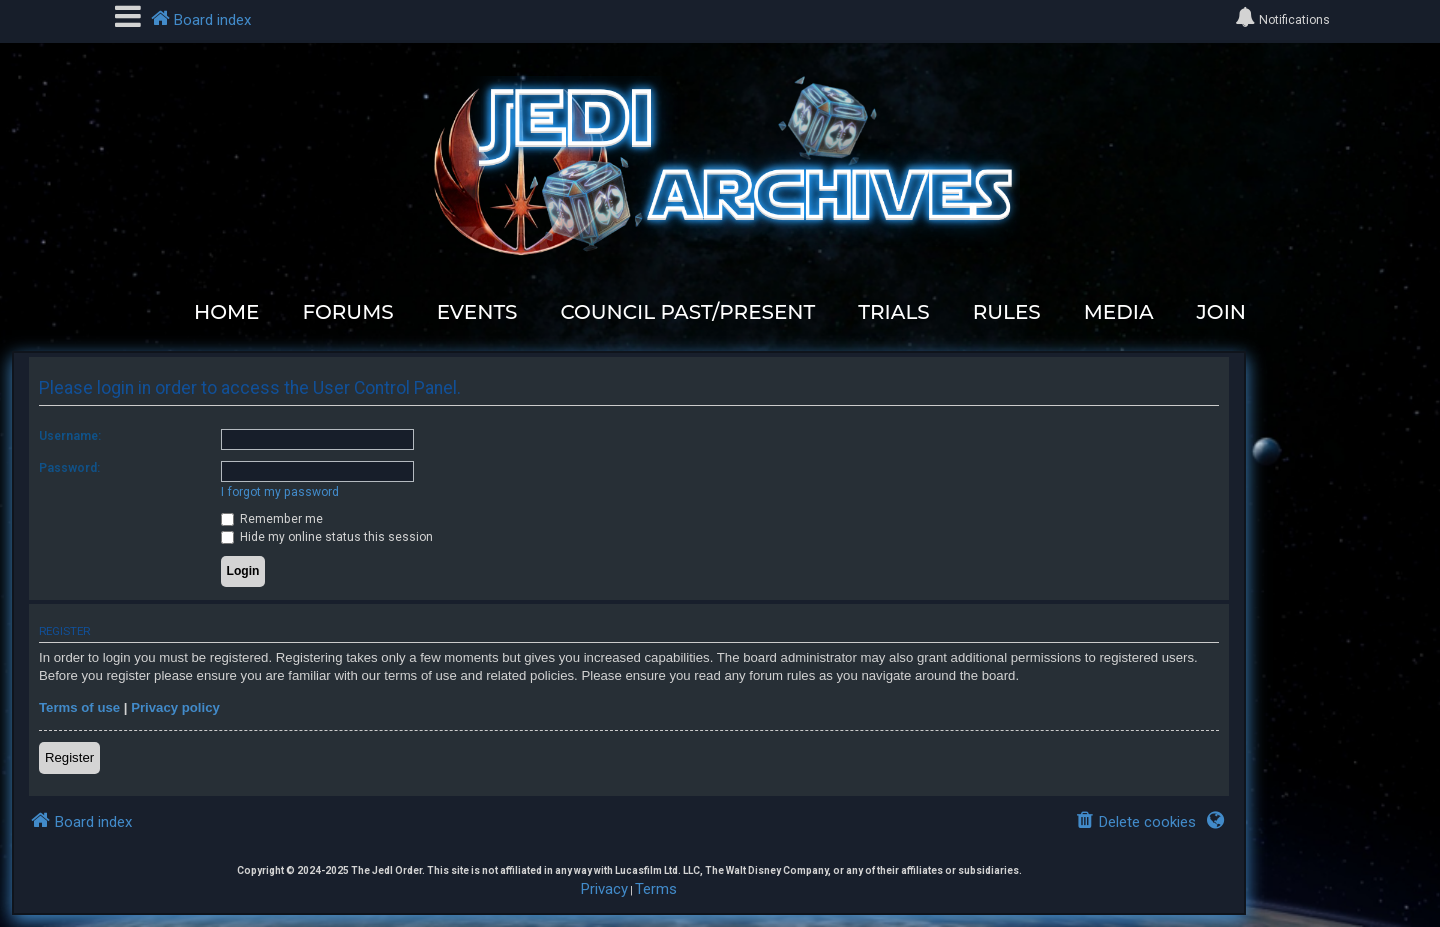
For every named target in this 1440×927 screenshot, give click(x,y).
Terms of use (79, 707)
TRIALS (893, 312)
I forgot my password (280, 492)
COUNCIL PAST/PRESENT (687, 312)
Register (69, 757)
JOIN (1222, 312)
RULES (1007, 312)
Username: (70, 436)
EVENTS (477, 312)
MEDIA (1119, 312)
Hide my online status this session (327, 537)
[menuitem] (1135, 822)
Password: (69, 468)
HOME (227, 312)
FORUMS (347, 312)
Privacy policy (175, 707)
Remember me (272, 519)
